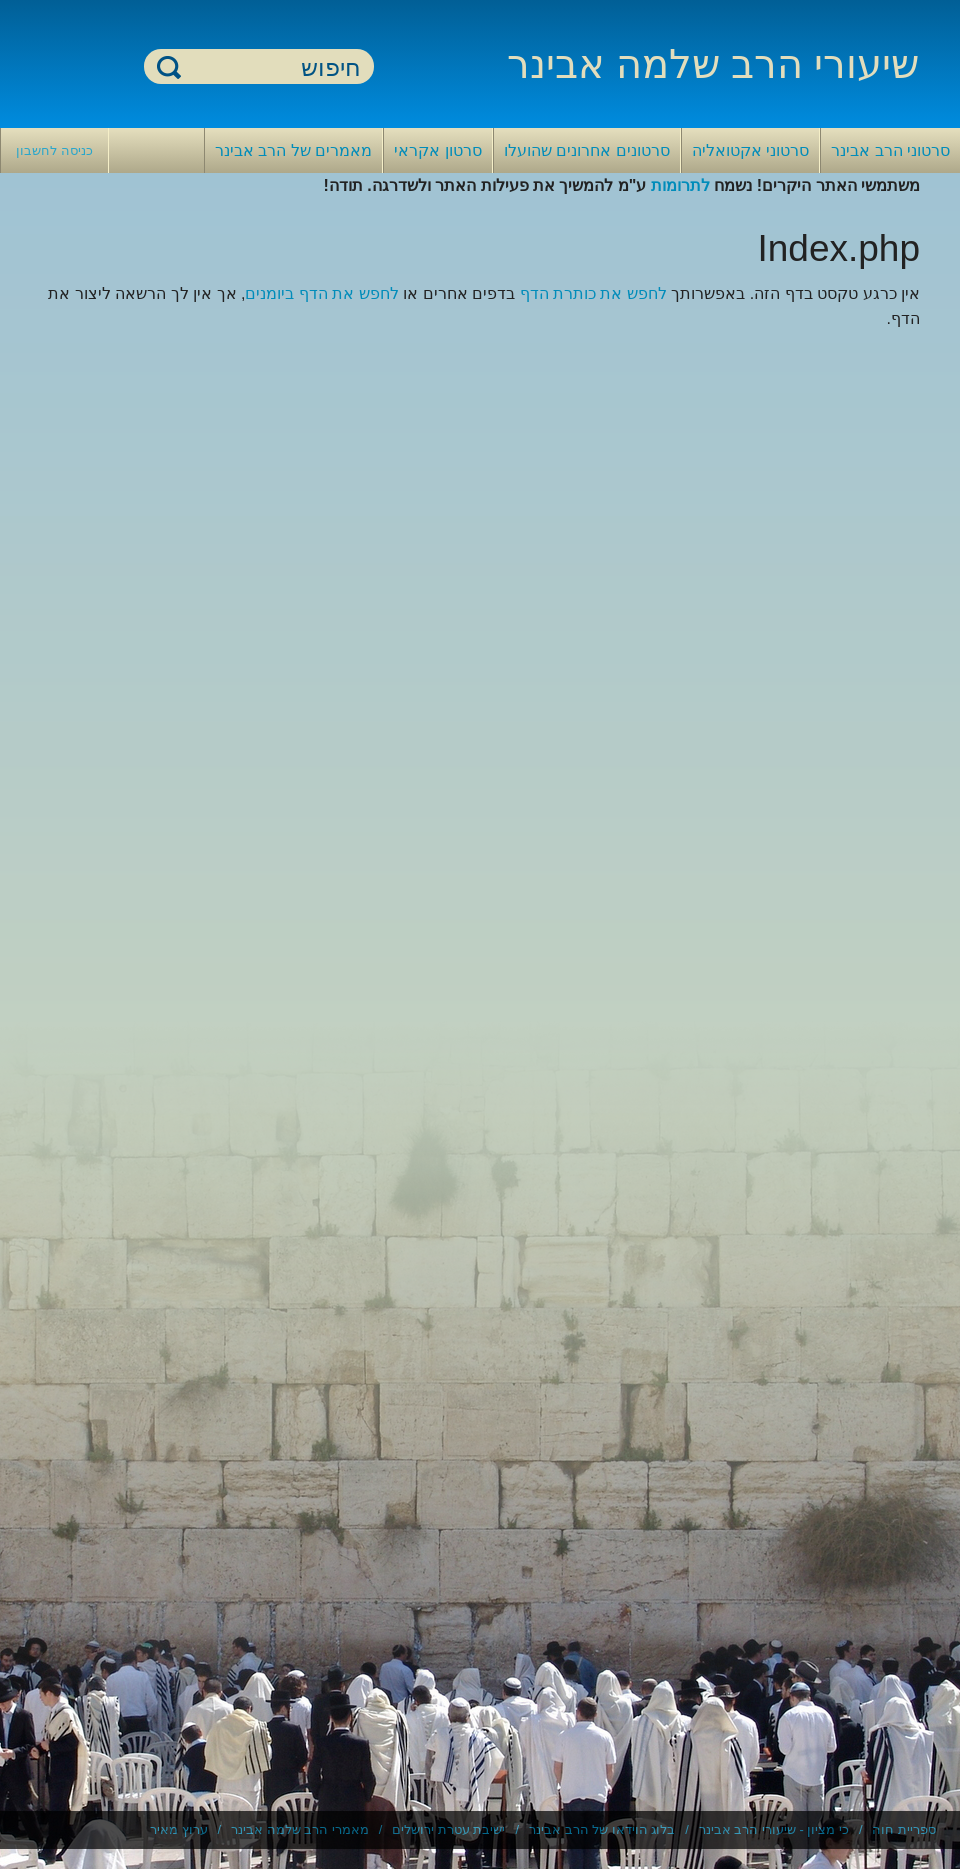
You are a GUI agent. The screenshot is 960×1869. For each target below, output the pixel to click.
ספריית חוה (904, 1829)
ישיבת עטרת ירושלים (448, 1829)
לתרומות (680, 185)
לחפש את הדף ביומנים (321, 293)
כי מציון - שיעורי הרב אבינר (774, 1829)
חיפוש (169, 66)
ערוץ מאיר (179, 1829)
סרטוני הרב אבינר (890, 150)
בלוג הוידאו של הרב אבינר (602, 1829)
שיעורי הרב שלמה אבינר (713, 64)
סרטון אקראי (437, 150)
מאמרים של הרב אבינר (293, 150)
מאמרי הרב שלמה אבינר (300, 1829)
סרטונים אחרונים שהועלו (587, 150)
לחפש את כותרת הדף (593, 293)
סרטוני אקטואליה (750, 150)
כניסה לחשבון (54, 150)
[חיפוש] (271, 67)
